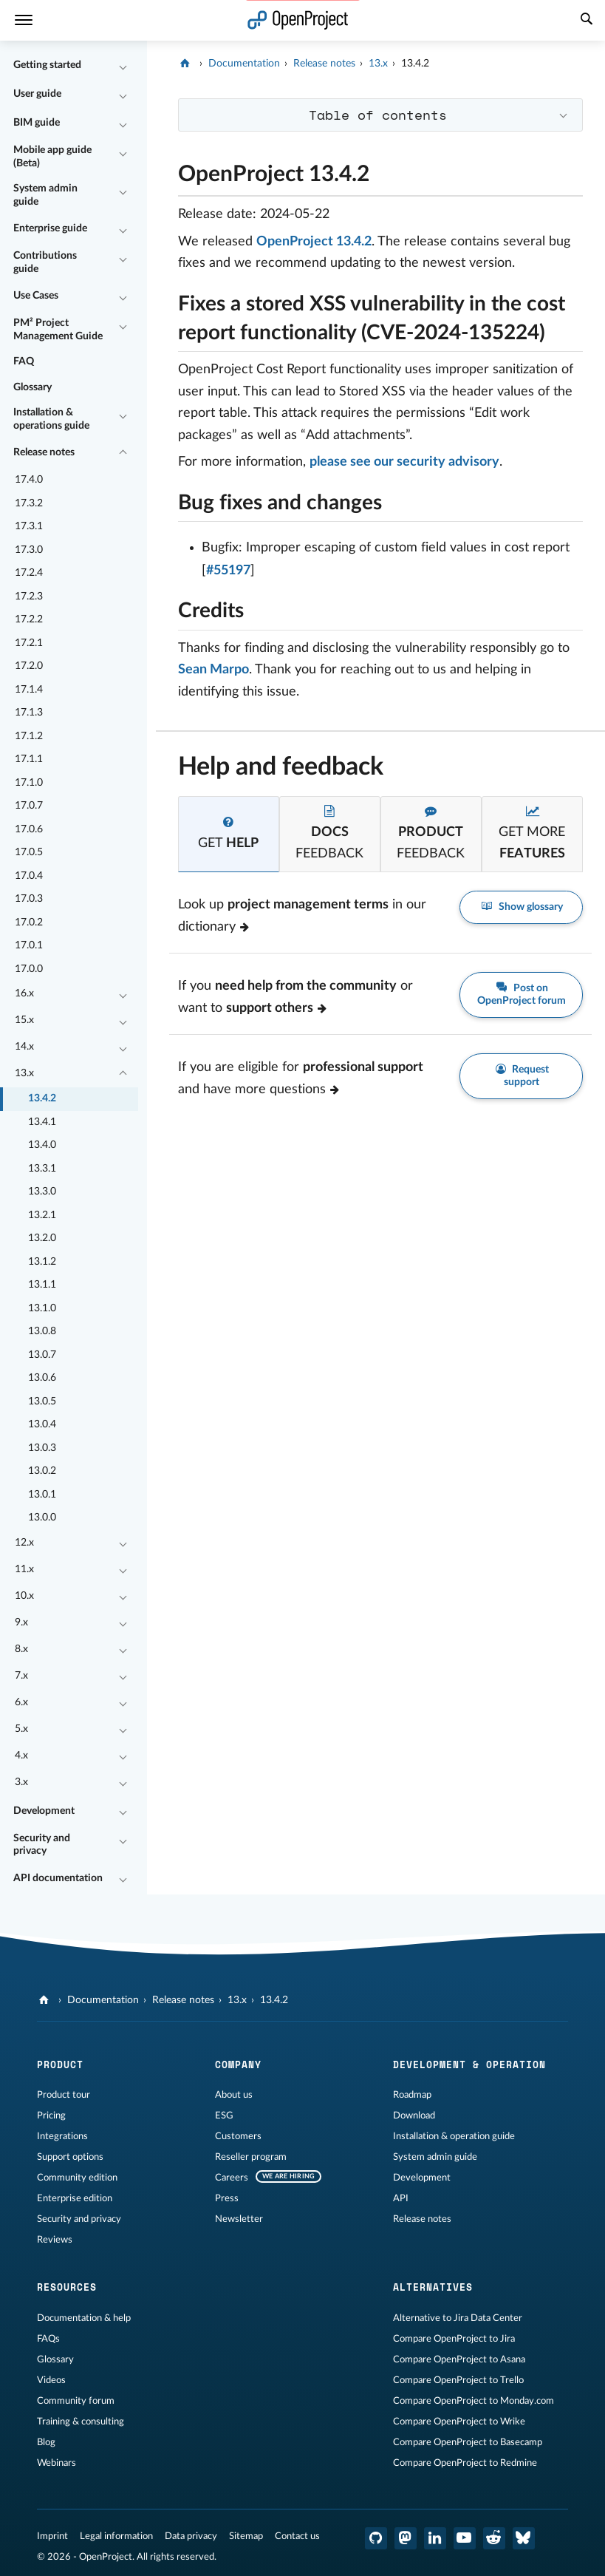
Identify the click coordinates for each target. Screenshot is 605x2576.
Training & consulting (80, 2421)
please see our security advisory (404, 462)
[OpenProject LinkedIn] (435, 2538)
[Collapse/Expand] (122, 65)
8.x (21, 1649)
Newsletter (239, 2219)
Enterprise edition (74, 2198)
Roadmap (412, 2094)
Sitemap (246, 2536)
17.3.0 (29, 550)
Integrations (62, 2136)
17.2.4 (29, 573)
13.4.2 (42, 1098)
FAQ (23, 361)
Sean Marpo (213, 669)
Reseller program (251, 2156)
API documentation (58, 1878)
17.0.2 (29, 922)
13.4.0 (42, 1145)
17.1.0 (29, 783)
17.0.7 (29, 806)
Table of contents (378, 114)
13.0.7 (42, 1355)
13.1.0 (42, 1308)
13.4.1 (42, 1122)
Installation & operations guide (51, 419)
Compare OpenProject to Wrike (459, 2421)
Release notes (44, 452)
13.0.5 (42, 1401)
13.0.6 (42, 1378)
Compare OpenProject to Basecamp (467, 2442)
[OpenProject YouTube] (465, 2538)
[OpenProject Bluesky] (524, 2538)
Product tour (63, 2094)
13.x (24, 1073)
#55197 (228, 570)
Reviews (54, 2239)
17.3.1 (29, 526)
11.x (24, 1569)
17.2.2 (29, 619)
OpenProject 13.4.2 (314, 241)
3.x (21, 1782)
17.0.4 (29, 876)
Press (227, 2198)
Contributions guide (45, 262)
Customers (238, 2136)
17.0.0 (29, 969)
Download (414, 2115)
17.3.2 (29, 503)
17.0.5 (29, 852)
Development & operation (469, 2064)
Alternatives (433, 2287)
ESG (224, 2115)
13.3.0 (42, 1191)
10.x (24, 1596)
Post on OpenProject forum (521, 994)
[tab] (228, 834)
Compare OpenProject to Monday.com (473, 2400)
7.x (21, 1676)
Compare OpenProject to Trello (458, 2380)
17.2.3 (29, 596)
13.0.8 (42, 1331)
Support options (70, 2156)
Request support (521, 1075)
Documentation (244, 63)
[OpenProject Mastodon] (405, 2538)
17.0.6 (29, 829)
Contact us (297, 2536)
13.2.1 (42, 1215)
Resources (67, 2287)
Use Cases (35, 295)
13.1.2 (42, 1262)
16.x (24, 993)
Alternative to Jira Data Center (457, 2318)
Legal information (116, 2536)
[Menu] (23, 20)
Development (44, 1811)
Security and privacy (41, 1845)
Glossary (32, 387)
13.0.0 (42, 1517)
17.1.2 (29, 736)
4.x (21, 1755)
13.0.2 (42, 1471)
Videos (51, 2380)
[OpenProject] (186, 63)
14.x (24, 1046)
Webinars (56, 2462)
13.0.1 (42, 1494)
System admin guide (45, 195)
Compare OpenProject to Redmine (465, 2462)
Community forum (75, 2400)
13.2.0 (42, 1238)
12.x (24, 1542)
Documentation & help (84, 2318)
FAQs (48, 2338)
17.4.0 (29, 480)
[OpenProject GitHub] (376, 2538)
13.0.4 (42, 1424)
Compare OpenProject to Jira (454, 2338)
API (401, 2198)
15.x (24, 1020)
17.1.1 (29, 759)
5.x (21, 1729)
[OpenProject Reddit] (494, 2538)
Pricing (51, 2115)
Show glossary (521, 907)
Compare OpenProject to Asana (459, 2359)
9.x (21, 1622)
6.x (21, 1702)
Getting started (47, 65)
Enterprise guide (50, 228)
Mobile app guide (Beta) (52, 157)
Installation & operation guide (454, 2136)
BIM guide (36, 123)
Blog (46, 2442)
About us (234, 2094)
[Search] (586, 20)
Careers (231, 2177)
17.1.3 (29, 712)
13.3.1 (42, 1168)
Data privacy (191, 2536)
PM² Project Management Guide (58, 329)
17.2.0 (29, 666)
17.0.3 (29, 899)
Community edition (77, 2177)
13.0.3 (42, 1448)
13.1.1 (42, 1284)
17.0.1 (29, 945)
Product (60, 2064)
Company (238, 2064)
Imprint (52, 2536)
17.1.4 (29, 689)
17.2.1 (29, 643)
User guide (37, 94)
